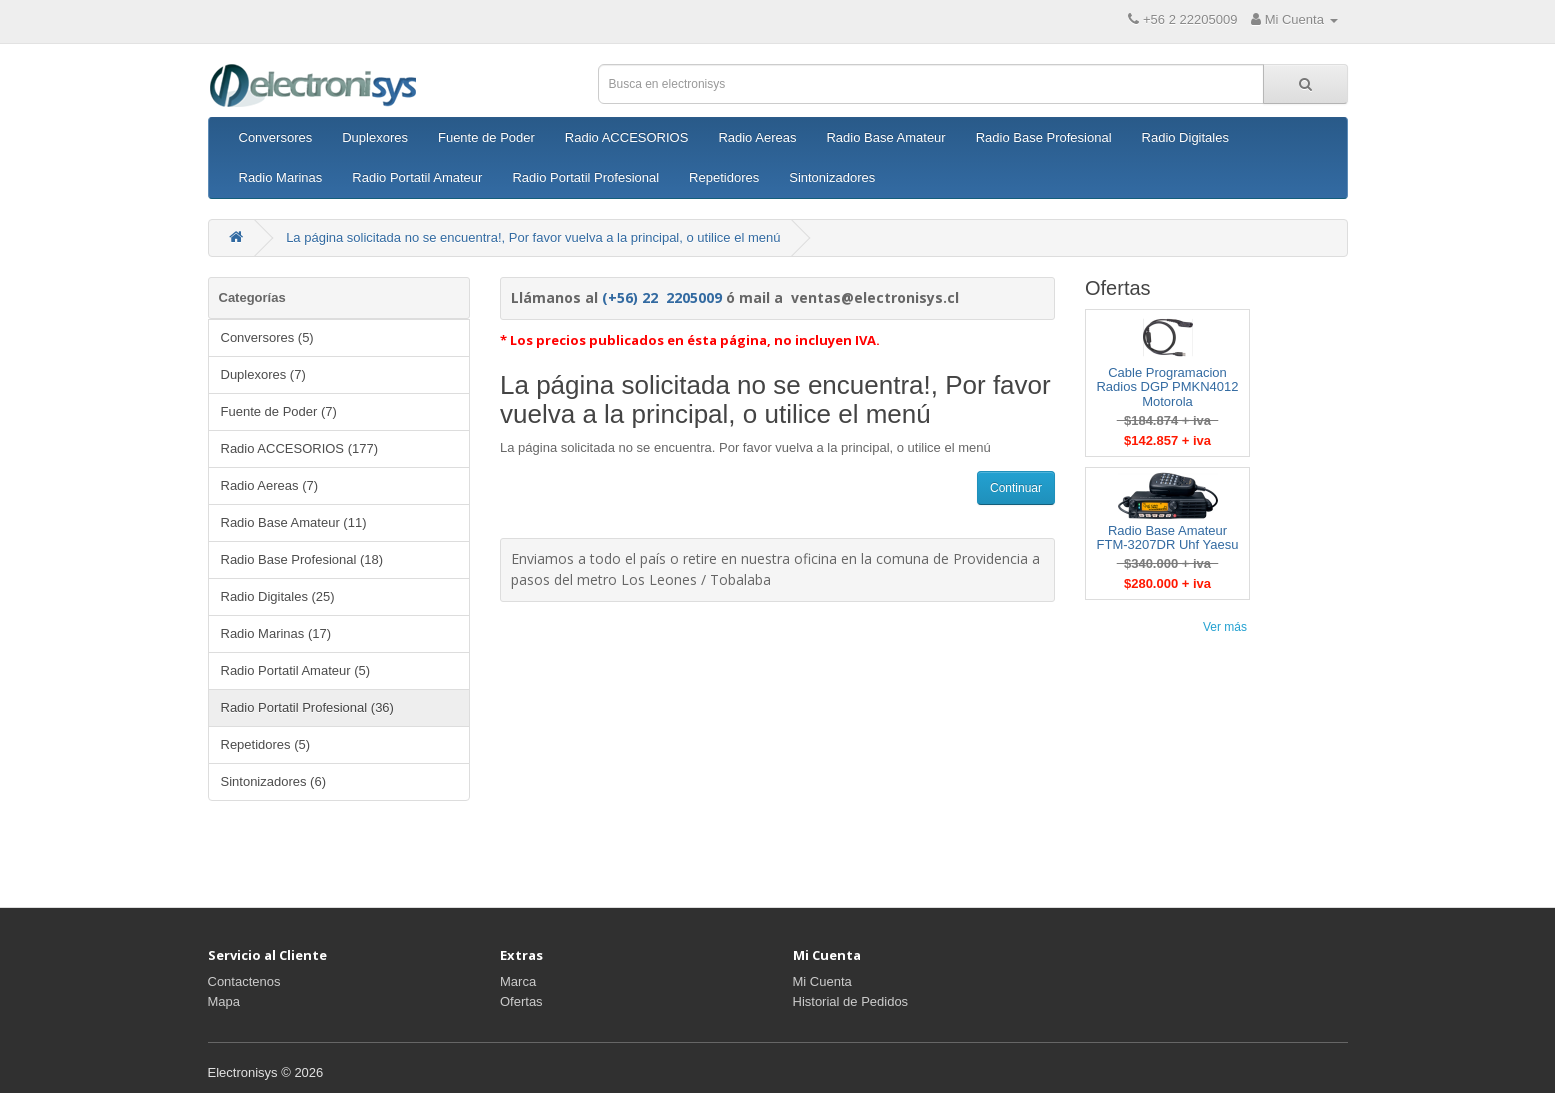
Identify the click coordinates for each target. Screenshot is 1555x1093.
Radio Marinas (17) (276, 633)
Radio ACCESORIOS (627, 137)
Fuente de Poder (486, 137)
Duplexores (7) (263, 374)
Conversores (276, 137)
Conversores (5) (267, 337)
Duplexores (375, 137)
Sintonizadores (832, 177)
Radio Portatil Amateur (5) (296, 670)
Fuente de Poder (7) (279, 411)
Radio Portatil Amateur (417, 177)
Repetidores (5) (266, 744)
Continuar (1016, 488)
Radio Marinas (281, 177)
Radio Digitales (1185, 137)
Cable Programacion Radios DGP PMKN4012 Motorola (1167, 387)
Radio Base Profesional (1044, 137)
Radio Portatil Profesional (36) (307, 707)
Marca (518, 981)
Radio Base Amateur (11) (294, 522)
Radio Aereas (757, 137)
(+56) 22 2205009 (662, 297)
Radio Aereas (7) (270, 485)
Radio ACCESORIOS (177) (300, 448)
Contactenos (244, 981)
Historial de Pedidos (851, 1001)
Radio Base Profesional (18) (302, 559)
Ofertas (521, 1001)
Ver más (1225, 627)
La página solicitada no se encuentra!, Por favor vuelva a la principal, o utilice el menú (533, 237)
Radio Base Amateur (885, 137)
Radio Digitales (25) (278, 596)
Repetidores (724, 177)
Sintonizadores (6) (274, 781)
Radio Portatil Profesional (585, 177)
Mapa (224, 1001)
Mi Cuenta (822, 981)
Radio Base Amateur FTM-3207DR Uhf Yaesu (1168, 537)
